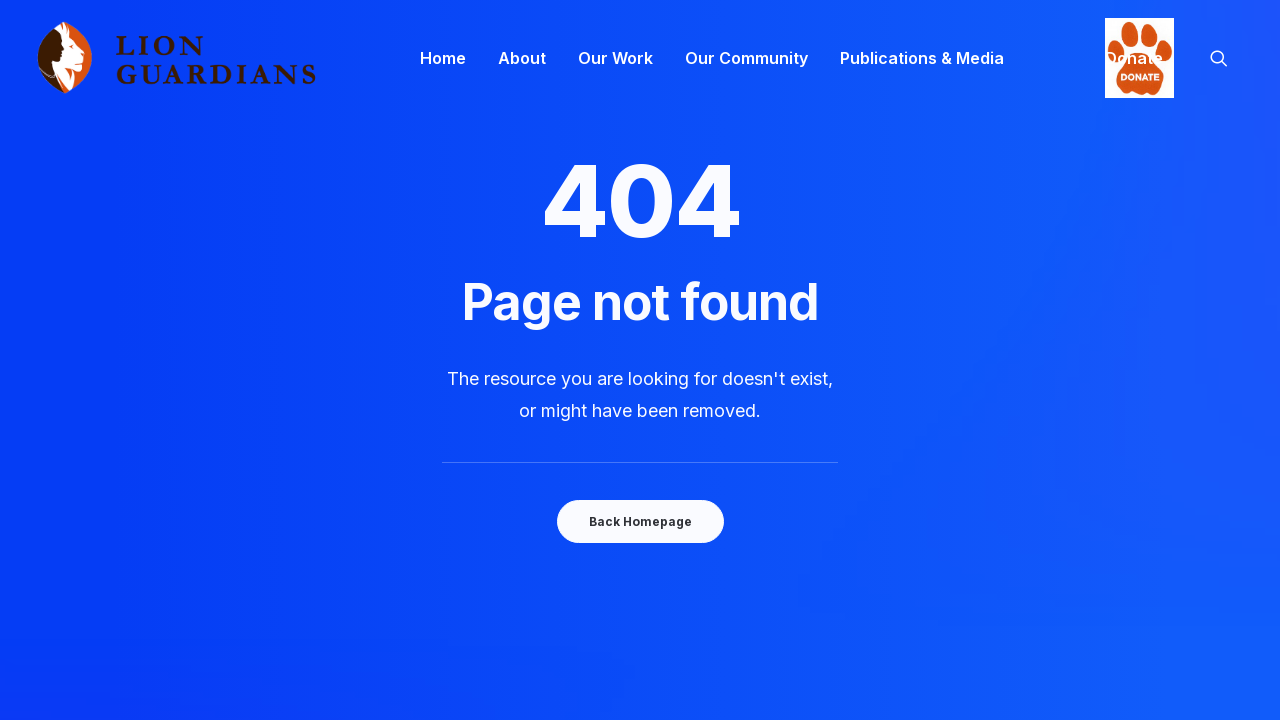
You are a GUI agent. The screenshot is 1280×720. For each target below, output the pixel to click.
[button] (1228, 58)
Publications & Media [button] (922, 58)
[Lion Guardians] (176, 58)
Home (443, 58)
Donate (1134, 58)
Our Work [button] (615, 58)
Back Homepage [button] (640, 521)
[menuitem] (443, 58)
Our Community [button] (746, 58)
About (522, 58)
